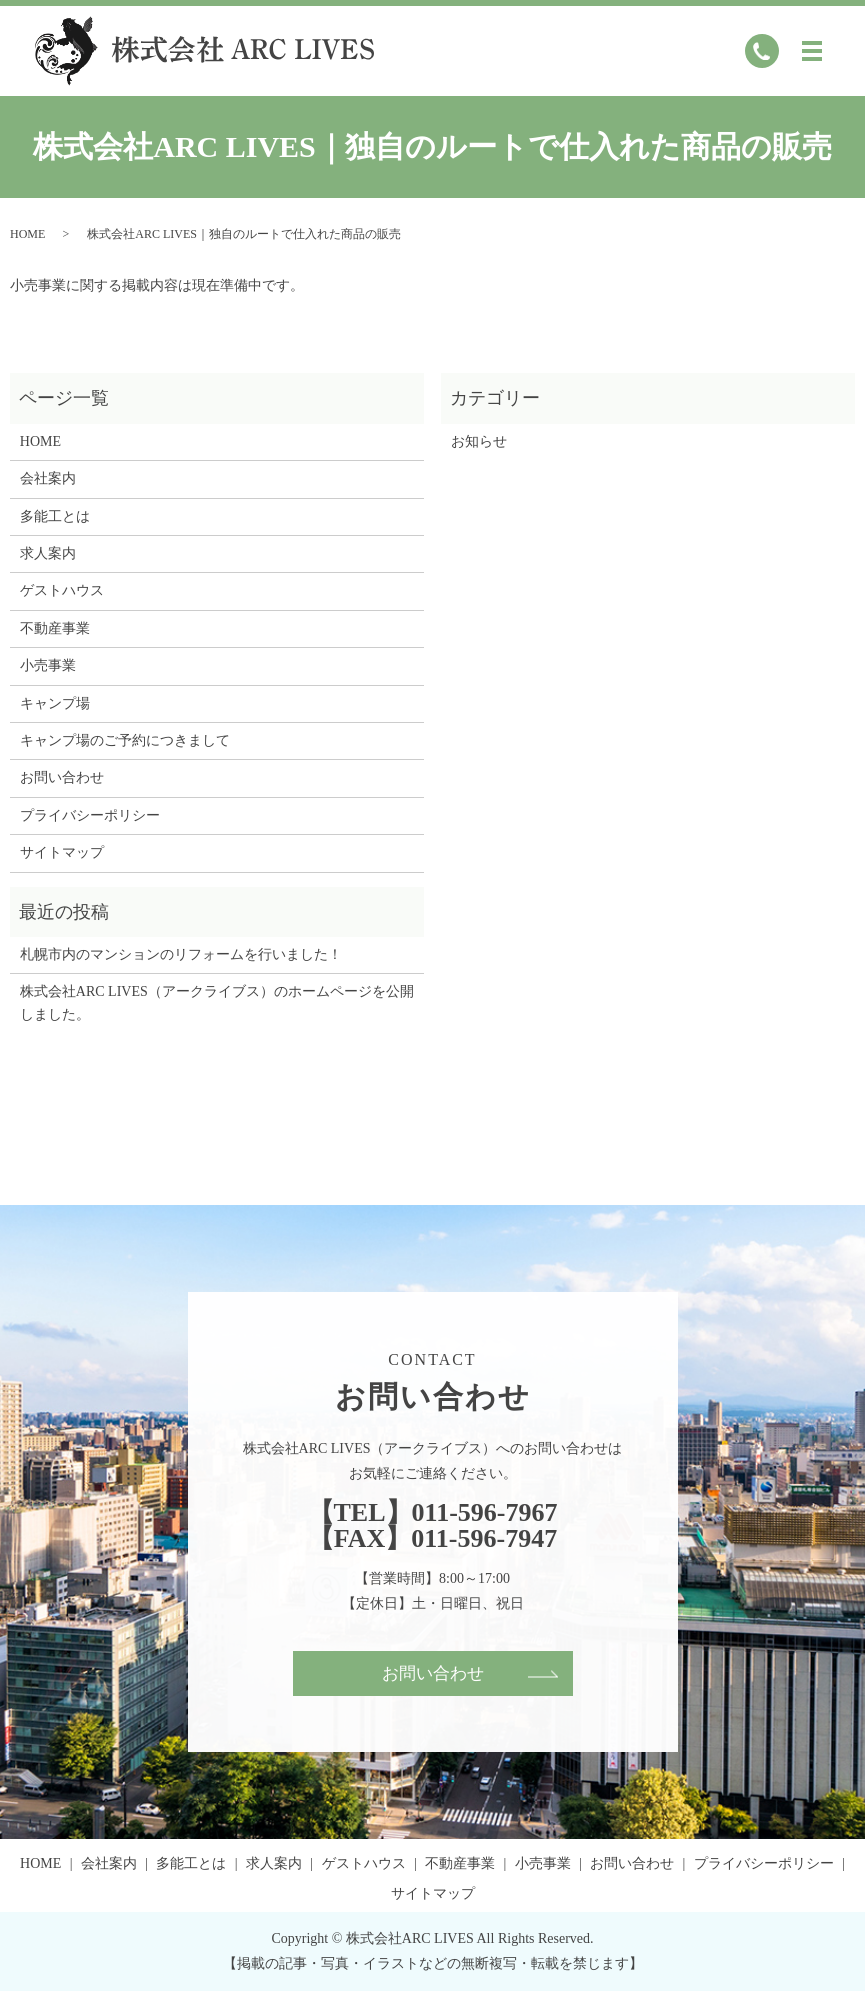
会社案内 (48, 478)
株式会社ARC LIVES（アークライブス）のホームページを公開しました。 (217, 1002)
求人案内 (48, 553)
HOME (27, 234)
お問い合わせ (62, 777)
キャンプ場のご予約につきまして (125, 740)
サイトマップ (62, 852)
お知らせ (479, 441)
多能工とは (55, 516)
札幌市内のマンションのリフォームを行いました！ (181, 954)
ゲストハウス (62, 590)
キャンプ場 (55, 703)
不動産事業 (55, 628)
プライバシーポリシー (90, 815)
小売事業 (48, 665)
